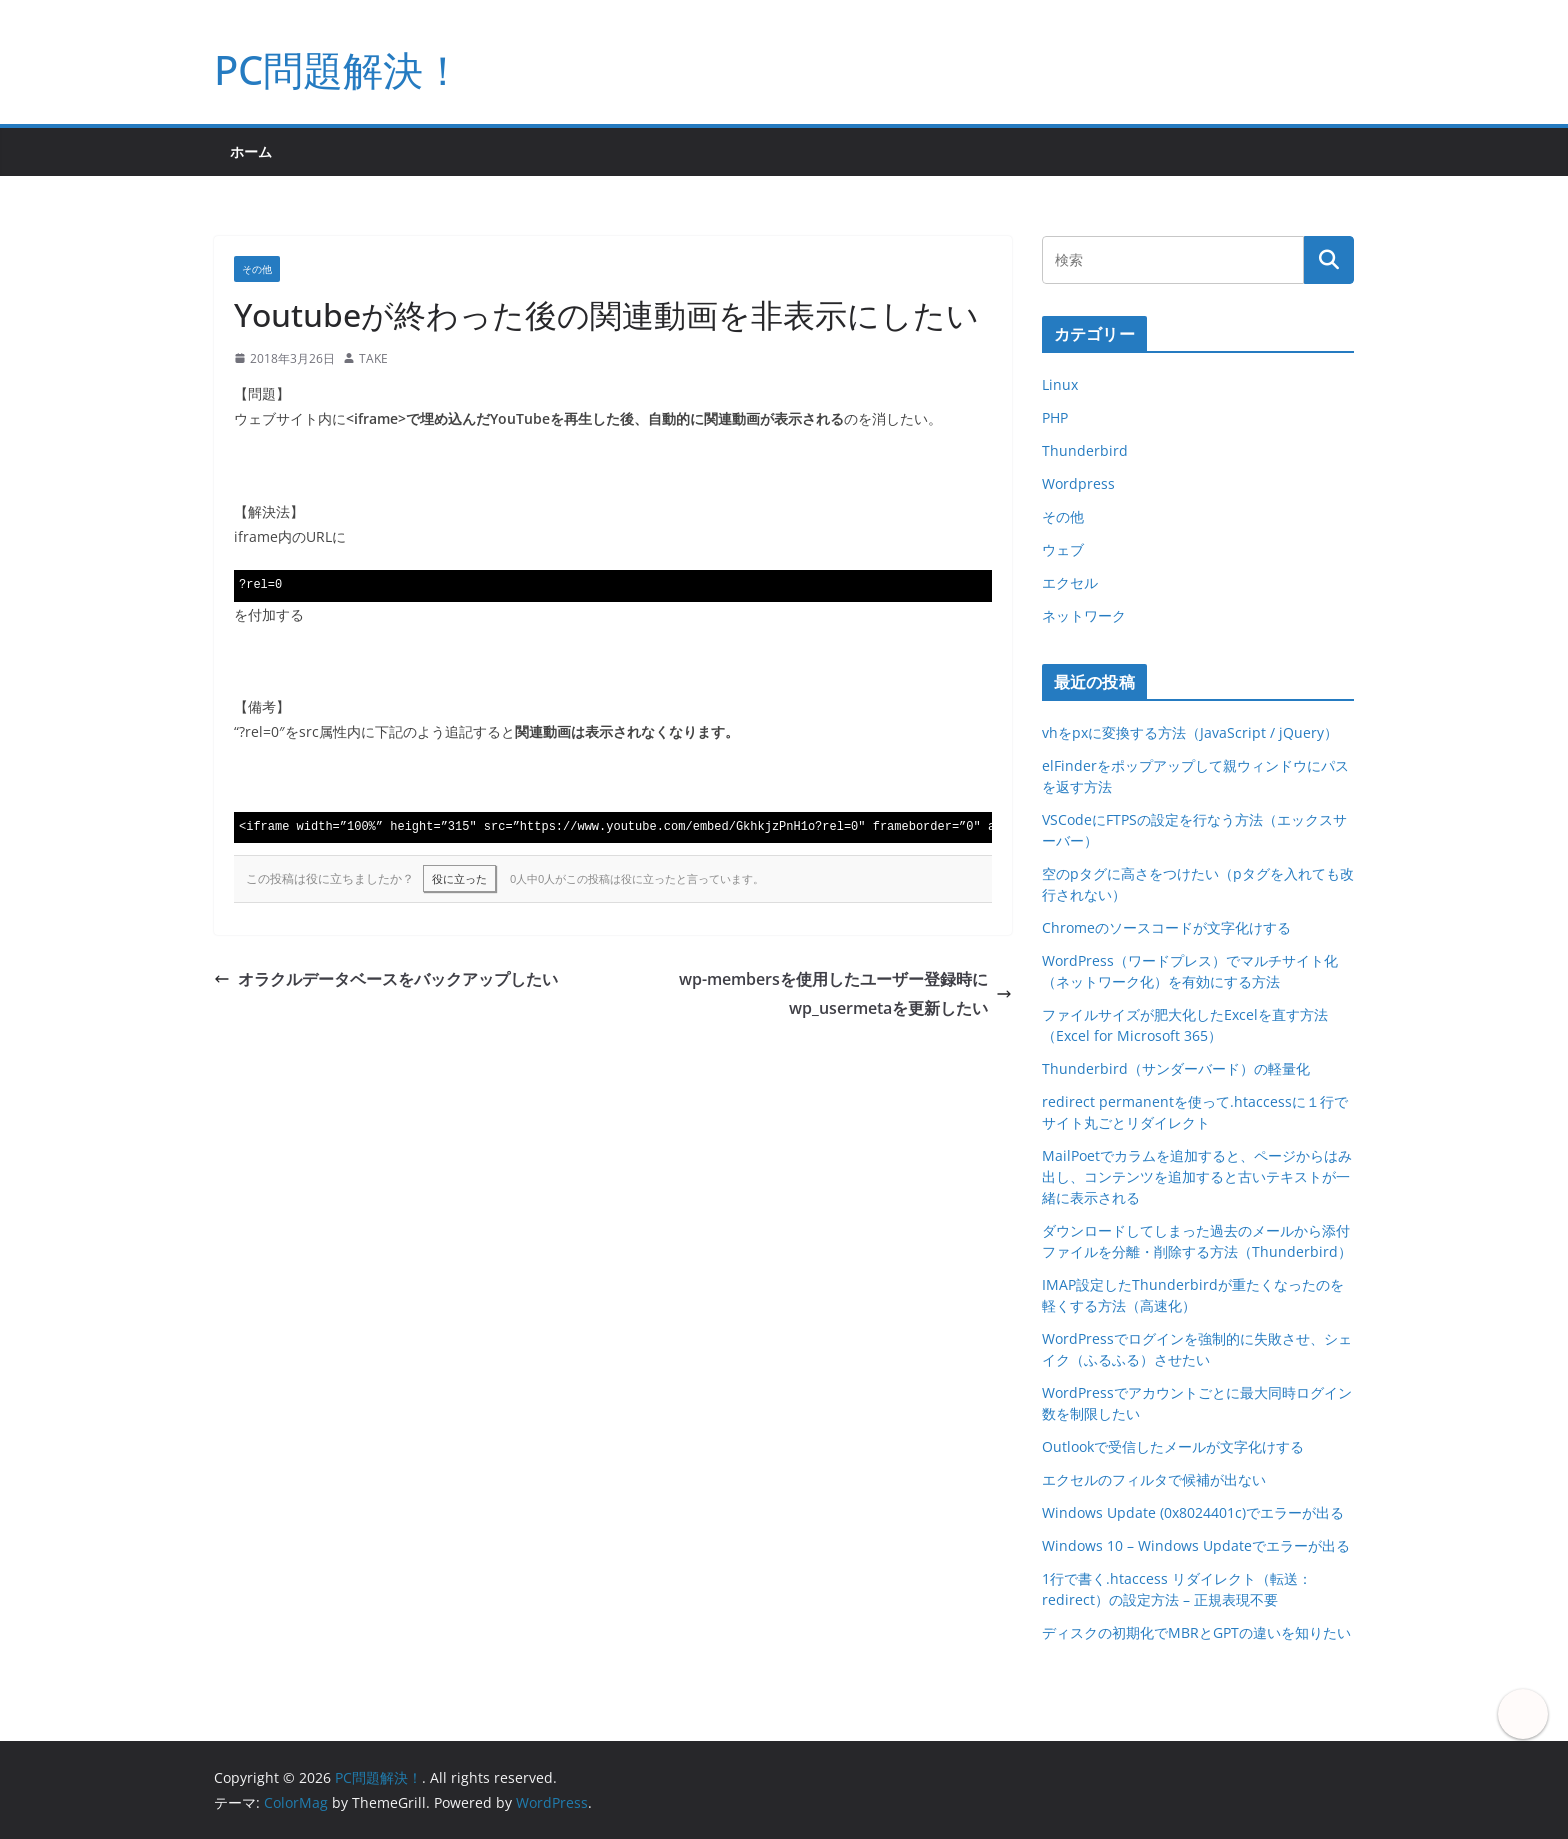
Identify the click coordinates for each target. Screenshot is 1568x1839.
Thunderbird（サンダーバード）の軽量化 (1176, 1068)
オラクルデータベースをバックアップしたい (386, 979)
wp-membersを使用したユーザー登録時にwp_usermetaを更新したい (845, 993)
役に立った (459, 878)
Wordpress (1078, 483)
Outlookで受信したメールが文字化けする (1173, 1446)
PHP (1055, 417)
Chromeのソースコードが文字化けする (1166, 927)
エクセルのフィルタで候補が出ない (1154, 1479)
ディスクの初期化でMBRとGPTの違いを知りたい (1196, 1632)
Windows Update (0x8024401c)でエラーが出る (1193, 1512)
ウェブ (1063, 549)
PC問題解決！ (338, 69)
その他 (257, 269)
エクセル (1070, 582)
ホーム (251, 151)
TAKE (373, 358)
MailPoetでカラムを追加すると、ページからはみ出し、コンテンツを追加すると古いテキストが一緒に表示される (1197, 1176)
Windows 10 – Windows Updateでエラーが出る (1196, 1545)
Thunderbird (1085, 450)
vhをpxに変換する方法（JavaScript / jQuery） (1190, 732)
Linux (1060, 384)
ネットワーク (1084, 615)
